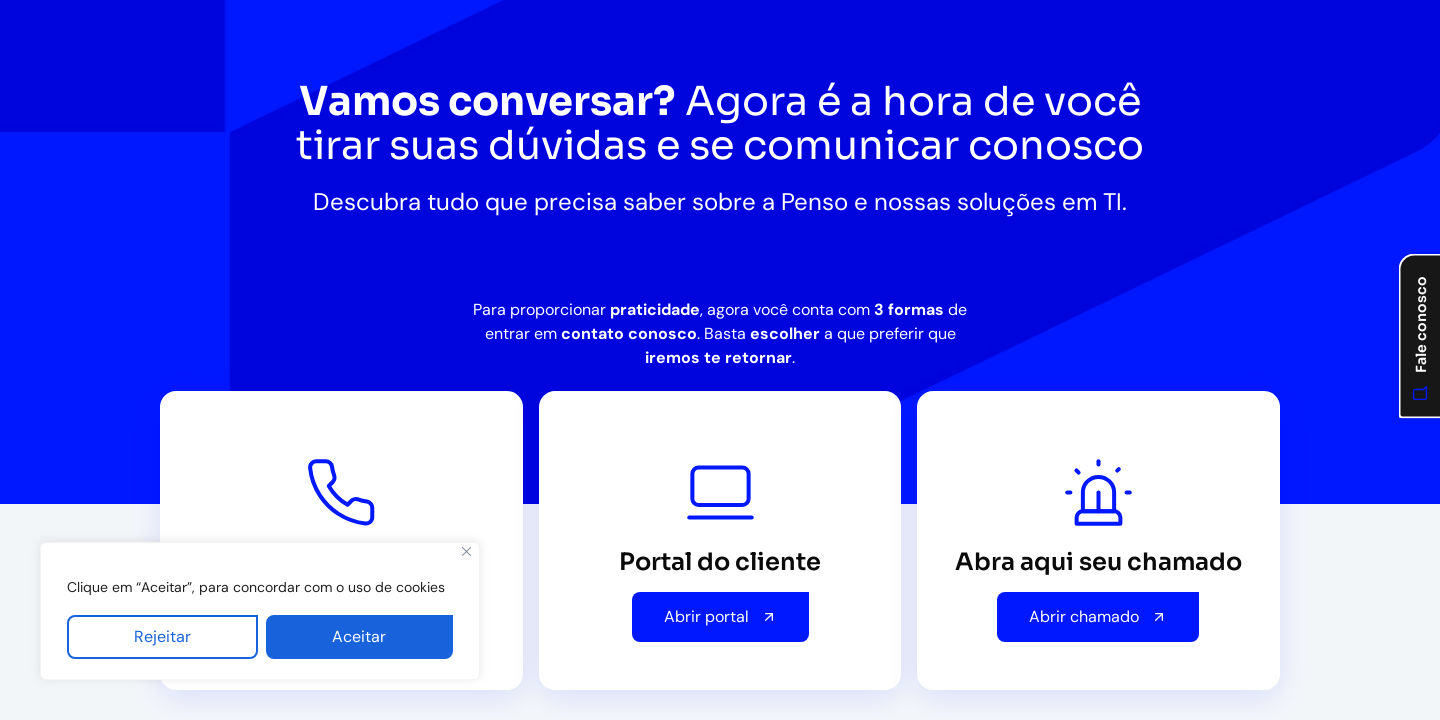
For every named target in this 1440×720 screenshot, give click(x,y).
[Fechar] (466, 551)
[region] (260, 611)
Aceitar (359, 636)
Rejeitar (162, 636)
